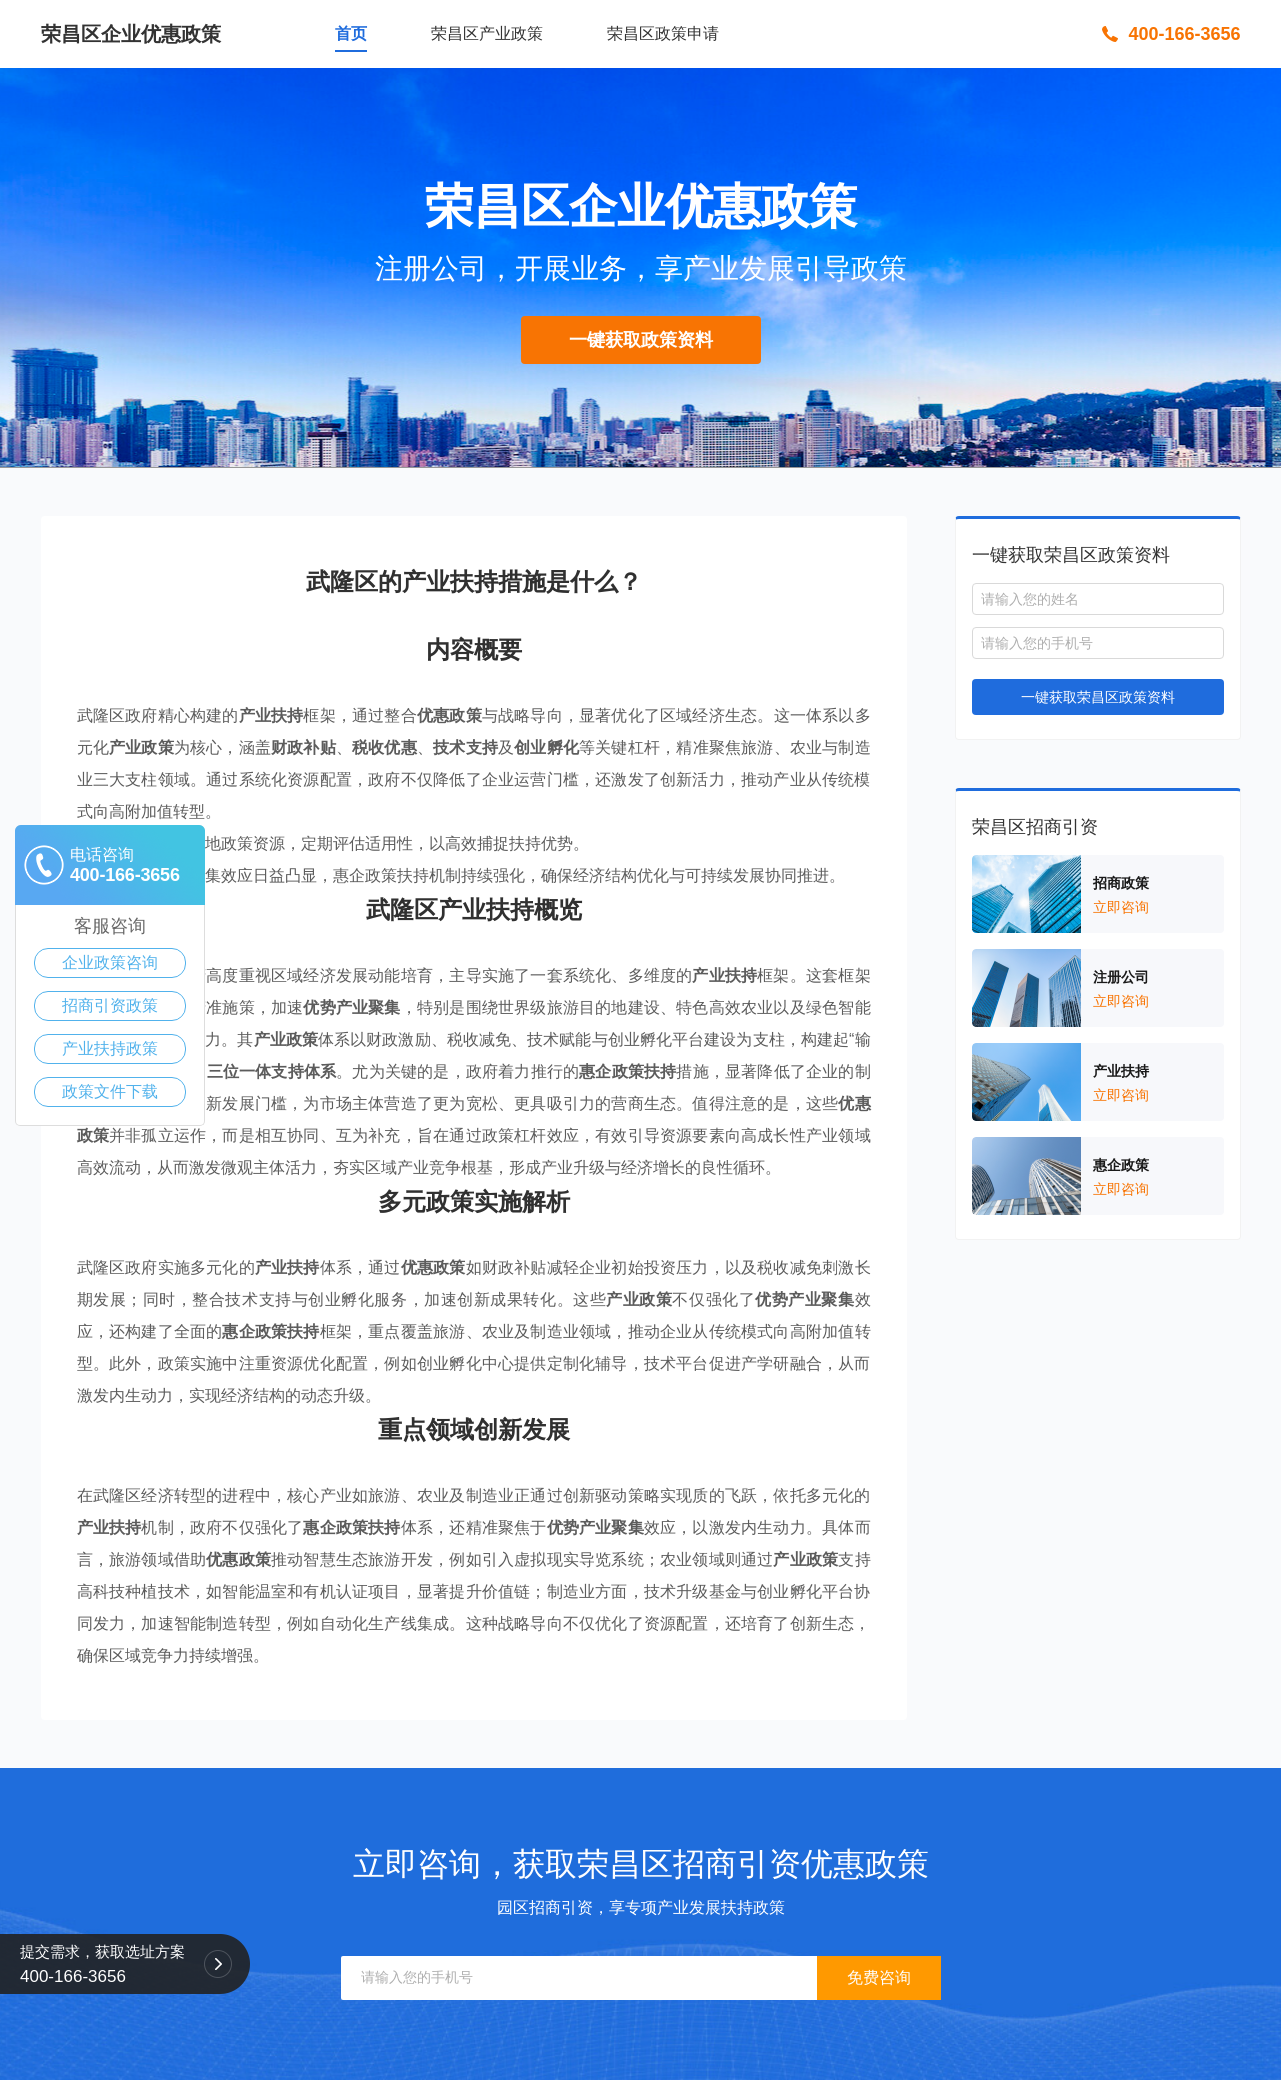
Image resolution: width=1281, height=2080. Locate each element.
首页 (351, 33)
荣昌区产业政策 (487, 33)
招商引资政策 (110, 1005)
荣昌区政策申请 (663, 33)
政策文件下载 (110, 1091)
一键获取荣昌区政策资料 (1098, 697)
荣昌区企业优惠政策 (131, 34)
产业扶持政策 (110, 1048)
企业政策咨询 (110, 962)
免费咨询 (879, 1977)
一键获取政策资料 (641, 340)
